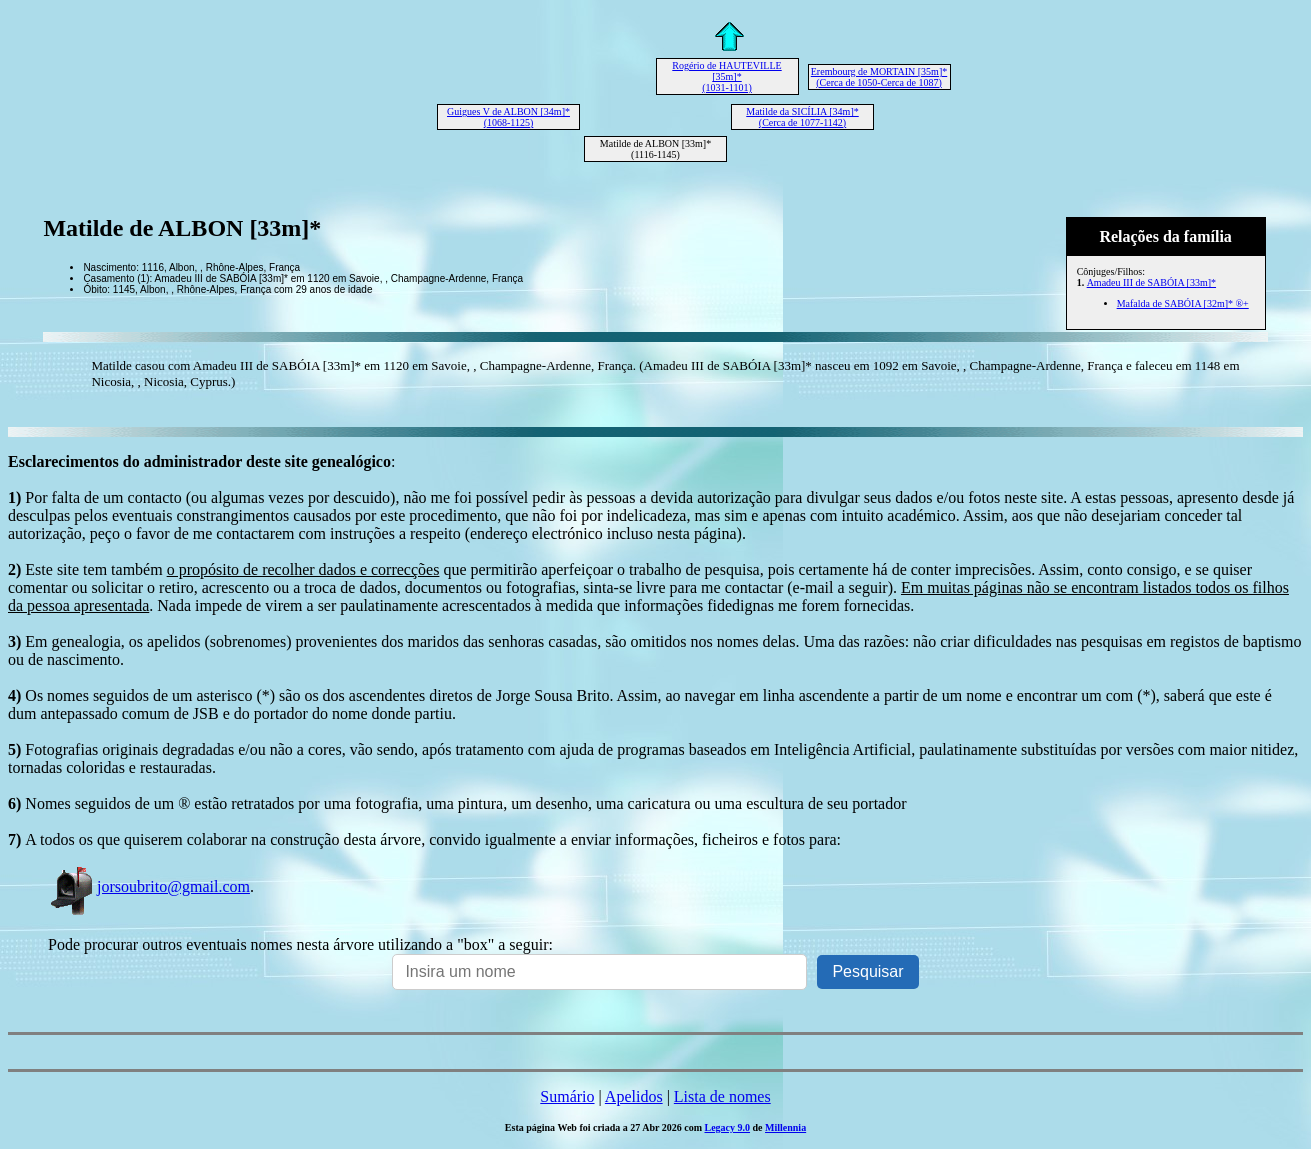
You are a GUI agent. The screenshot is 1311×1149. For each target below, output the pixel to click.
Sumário (567, 1096)
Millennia (785, 1127)
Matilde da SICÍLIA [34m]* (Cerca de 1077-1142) (802, 117)
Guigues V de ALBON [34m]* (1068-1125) (508, 117)
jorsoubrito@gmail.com (149, 886)
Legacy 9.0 (727, 1127)
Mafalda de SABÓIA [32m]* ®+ (1183, 303)
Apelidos (634, 1096)
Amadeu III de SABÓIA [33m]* (1151, 282)
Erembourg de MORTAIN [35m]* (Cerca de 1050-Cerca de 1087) (879, 77)
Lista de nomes (722, 1096)
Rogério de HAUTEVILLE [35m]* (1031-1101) (726, 76)
